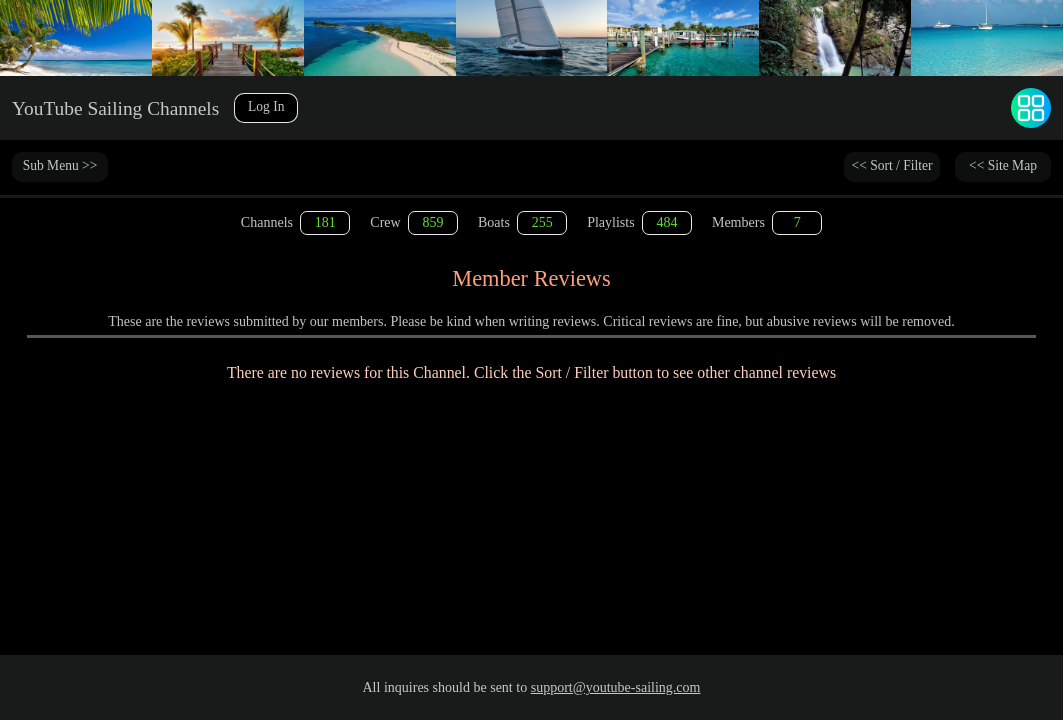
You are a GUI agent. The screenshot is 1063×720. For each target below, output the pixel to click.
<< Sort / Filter (892, 166)
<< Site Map (1003, 166)
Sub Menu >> (59, 166)
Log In (298, 107)
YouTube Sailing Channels (131, 107)
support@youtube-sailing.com (616, 687)
